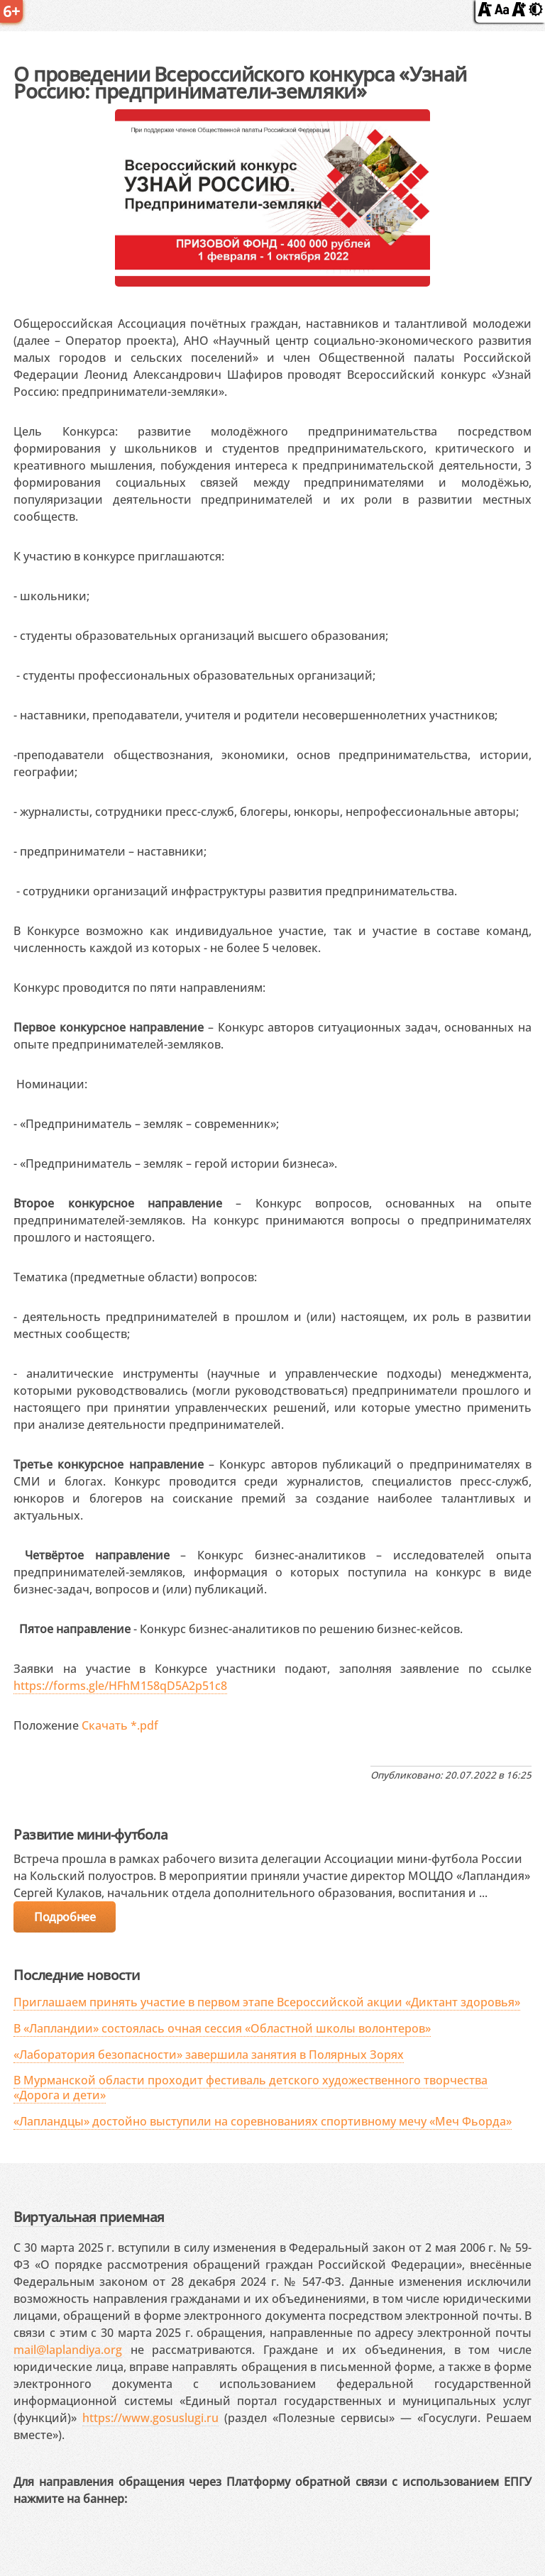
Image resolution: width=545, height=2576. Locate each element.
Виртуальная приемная (88, 2216)
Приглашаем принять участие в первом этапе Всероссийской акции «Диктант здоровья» (266, 2002)
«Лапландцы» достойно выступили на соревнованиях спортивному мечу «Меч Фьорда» (262, 2121)
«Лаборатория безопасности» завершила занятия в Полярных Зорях (208, 2054)
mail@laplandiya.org (67, 2349)
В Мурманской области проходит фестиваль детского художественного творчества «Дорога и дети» (250, 2087)
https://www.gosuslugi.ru (150, 2418)
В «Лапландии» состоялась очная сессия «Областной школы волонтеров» (222, 2028)
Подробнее (64, 1917)
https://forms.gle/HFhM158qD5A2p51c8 (120, 1685)
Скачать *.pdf (120, 1725)
